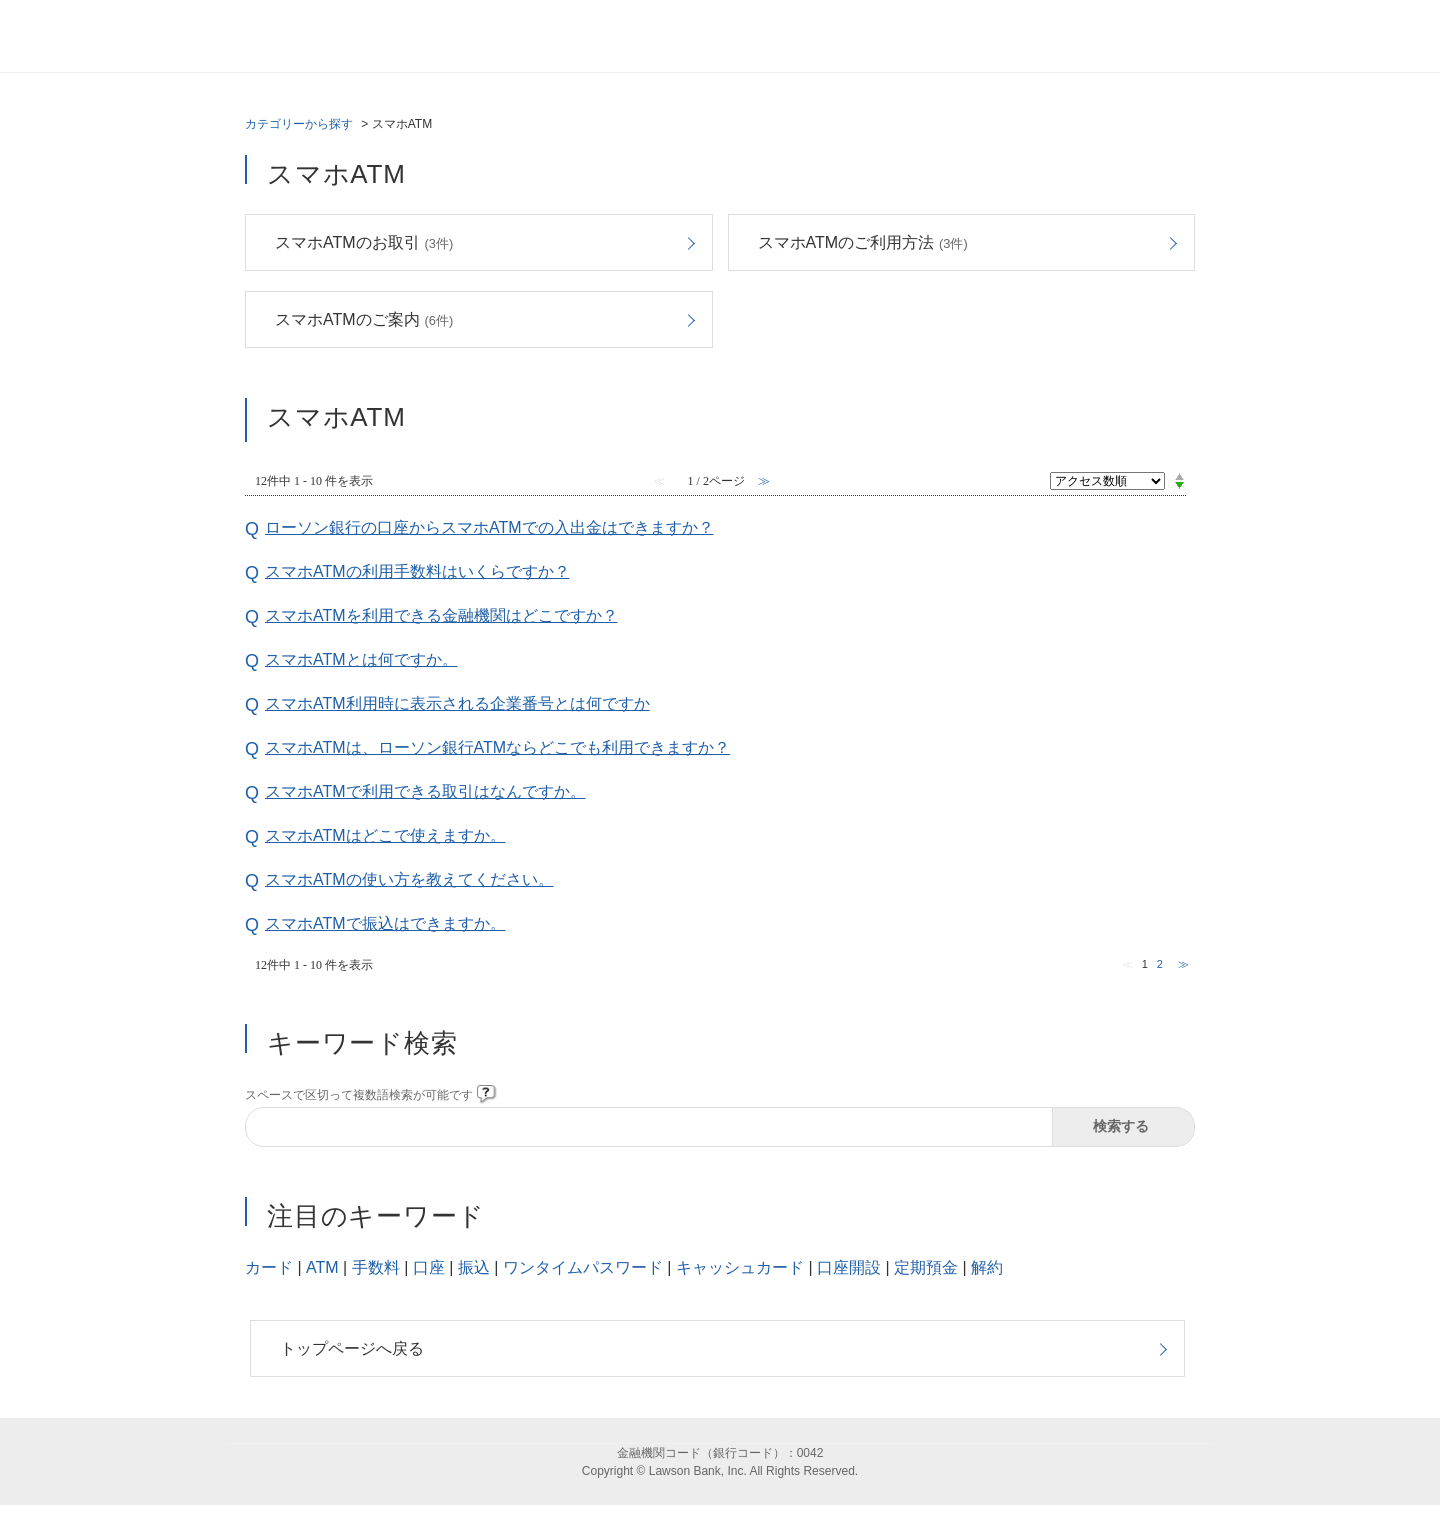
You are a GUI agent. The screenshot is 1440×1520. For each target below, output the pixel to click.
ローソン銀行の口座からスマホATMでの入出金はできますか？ (489, 527)
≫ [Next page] (1183, 964)
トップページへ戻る (352, 1348)
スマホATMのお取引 (364, 242)
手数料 (376, 1267)
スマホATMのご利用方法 (863, 242)
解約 (987, 1267)
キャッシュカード (740, 1267)
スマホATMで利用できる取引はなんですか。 (425, 791)
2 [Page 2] (1160, 964)
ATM (322, 1267)
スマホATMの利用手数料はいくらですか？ (417, 571)
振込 (474, 1267)
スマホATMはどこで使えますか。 (385, 835)
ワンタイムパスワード (583, 1267)
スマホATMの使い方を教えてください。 (409, 879)
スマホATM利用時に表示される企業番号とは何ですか (457, 703)
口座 (429, 1267)
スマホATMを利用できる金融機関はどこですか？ (441, 615)
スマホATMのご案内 (364, 319)
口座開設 (849, 1267)
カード (269, 1267)
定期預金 (926, 1267)
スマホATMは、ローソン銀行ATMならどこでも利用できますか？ (497, 747)
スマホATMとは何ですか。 (361, 659)
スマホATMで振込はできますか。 (385, 923)
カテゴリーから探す (299, 124)
